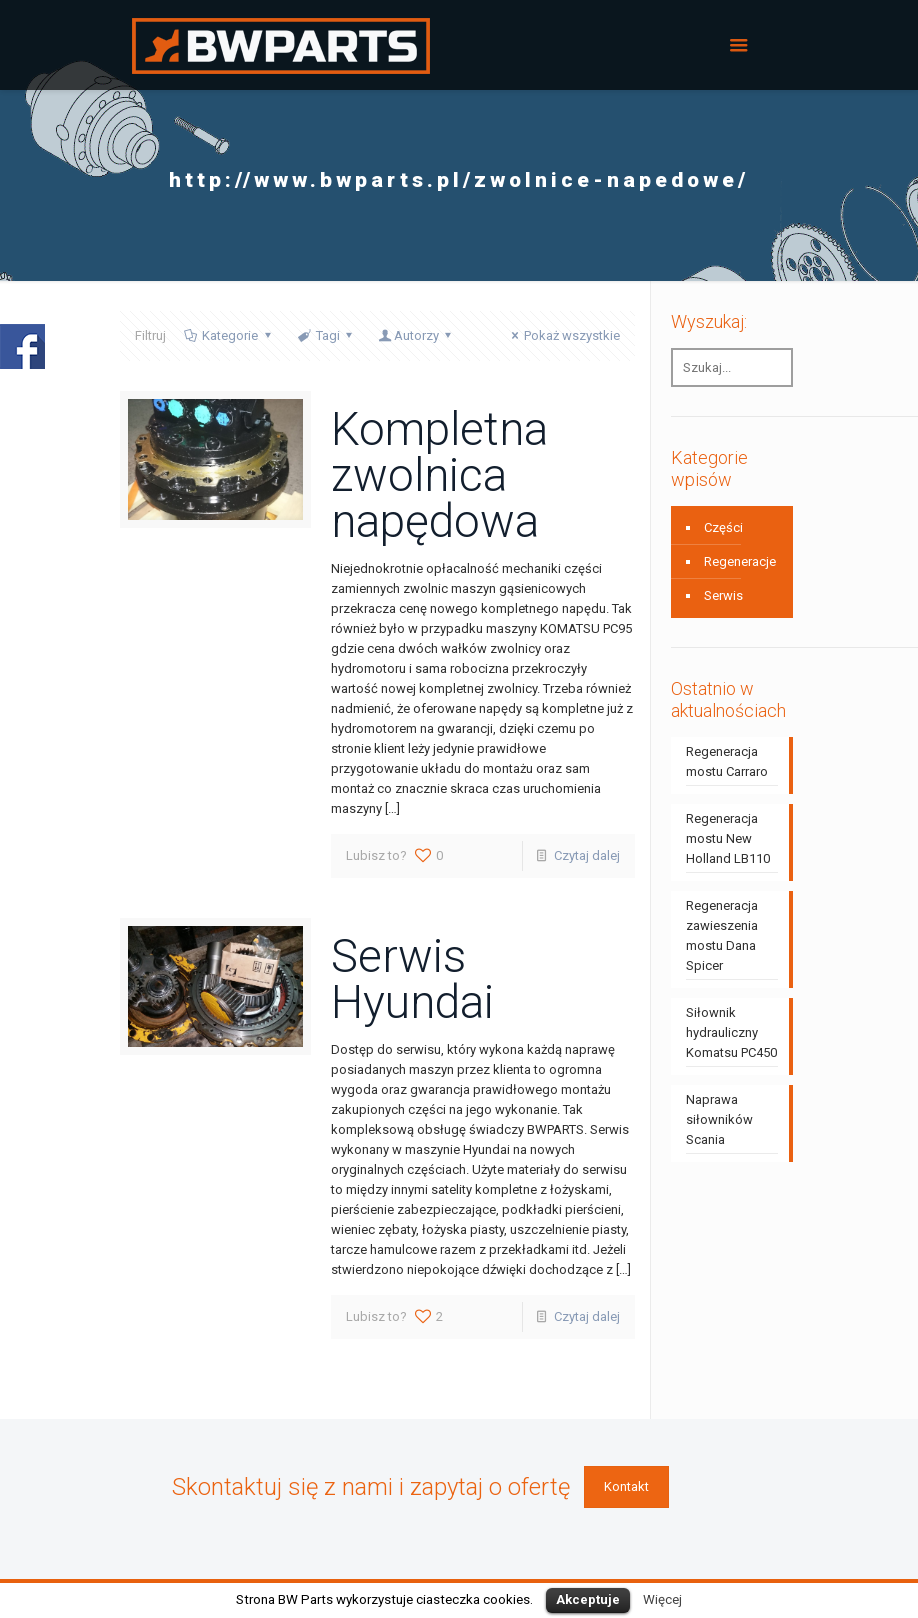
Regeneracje (740, 561)
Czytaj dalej (587, 855)
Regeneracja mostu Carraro (727, 761)
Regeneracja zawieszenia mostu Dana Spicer (722, 935)
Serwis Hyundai (412, 979)
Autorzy (416, 335)
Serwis (723, 595)
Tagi (326, 335)
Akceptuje (588, 1599)
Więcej (662, 1599)
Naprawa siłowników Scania (719, 1119)
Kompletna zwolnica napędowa (439, 475)
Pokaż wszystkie (563, 335)
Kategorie (228, 335)
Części (723, 527)
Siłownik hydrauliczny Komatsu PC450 (731, 1032)
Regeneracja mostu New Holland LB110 (728, 838)
